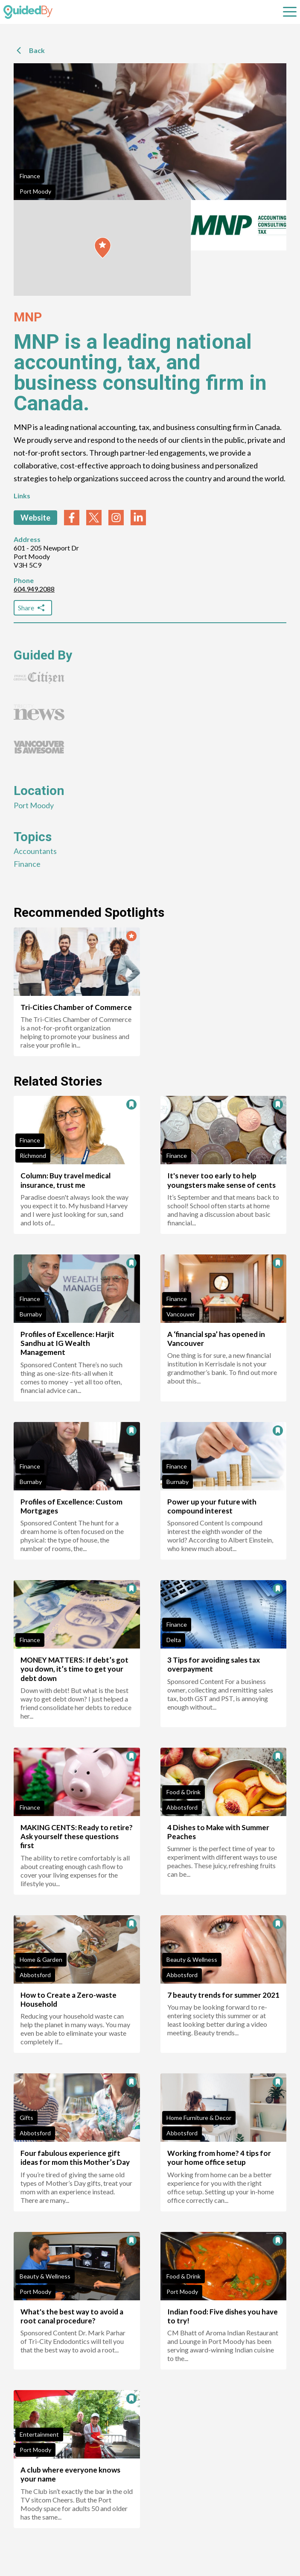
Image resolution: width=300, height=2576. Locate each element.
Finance (30, 176)
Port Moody (35, 191)
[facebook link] (71, 517)
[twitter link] (94, 517)
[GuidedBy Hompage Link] (27, 12)
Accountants (35, 851)
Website (35, 517)
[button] (102, 248)
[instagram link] (116, 517)
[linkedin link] (138, 517)
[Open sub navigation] (290, 12)
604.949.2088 (34, 589)
